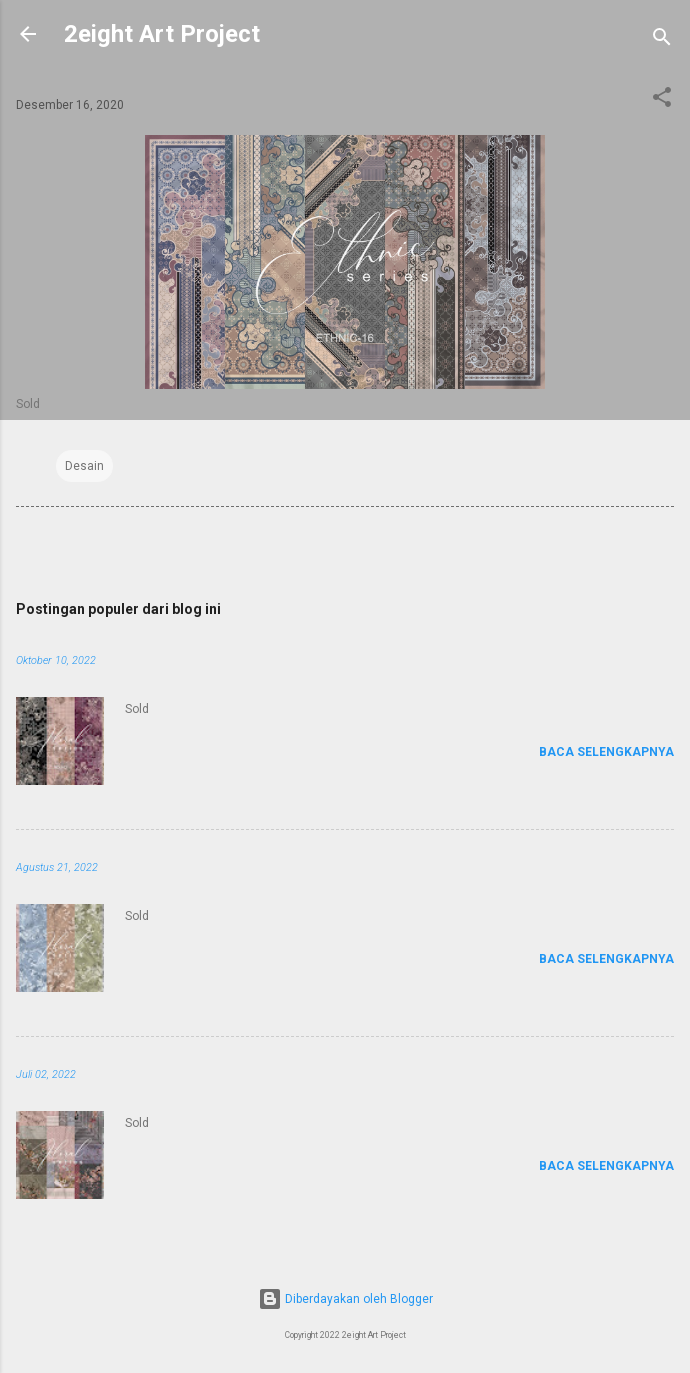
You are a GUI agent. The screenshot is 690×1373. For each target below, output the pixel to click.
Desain (84, 466)
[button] (662, 101)
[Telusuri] (662, 40)
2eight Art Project (162, 34)
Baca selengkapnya (606, 752)
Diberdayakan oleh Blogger (345, 1299)
